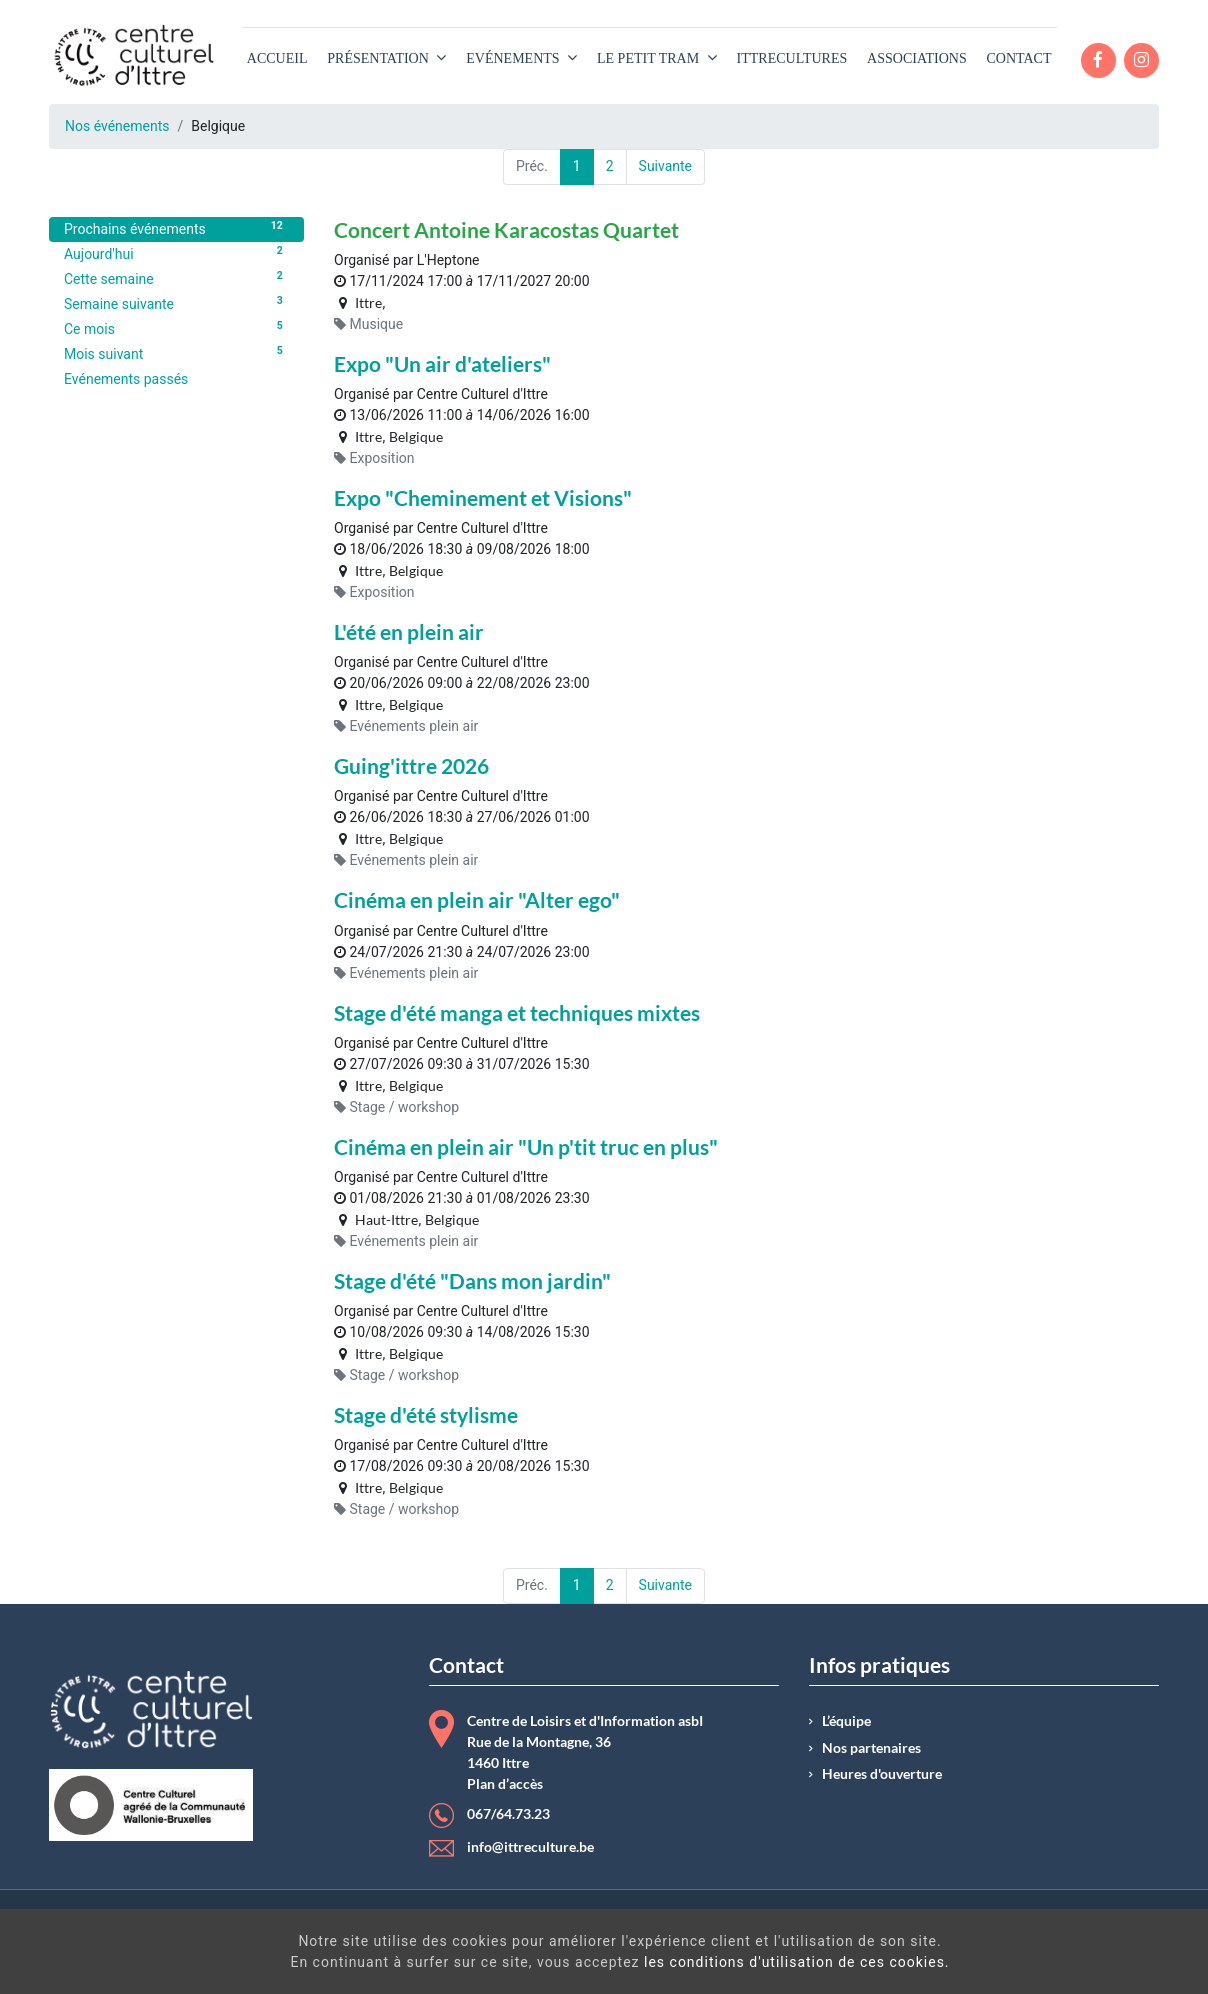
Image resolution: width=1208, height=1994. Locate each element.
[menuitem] (277, 58)
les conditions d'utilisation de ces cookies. (646, 1962)
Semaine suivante (176, 303)
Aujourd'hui (176, 253)
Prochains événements (176, 228)
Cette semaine (176, 278)
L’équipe (846, 1721)
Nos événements (117, 126)
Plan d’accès (505, 1784)
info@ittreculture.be (530, 1847)
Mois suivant (176, 353)
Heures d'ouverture (882, 1774)
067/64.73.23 (508, 1814)
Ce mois (176, 328)
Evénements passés (126, 379)
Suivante (665, 166)
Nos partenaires (871, 1748)
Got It (1058, 1954)
